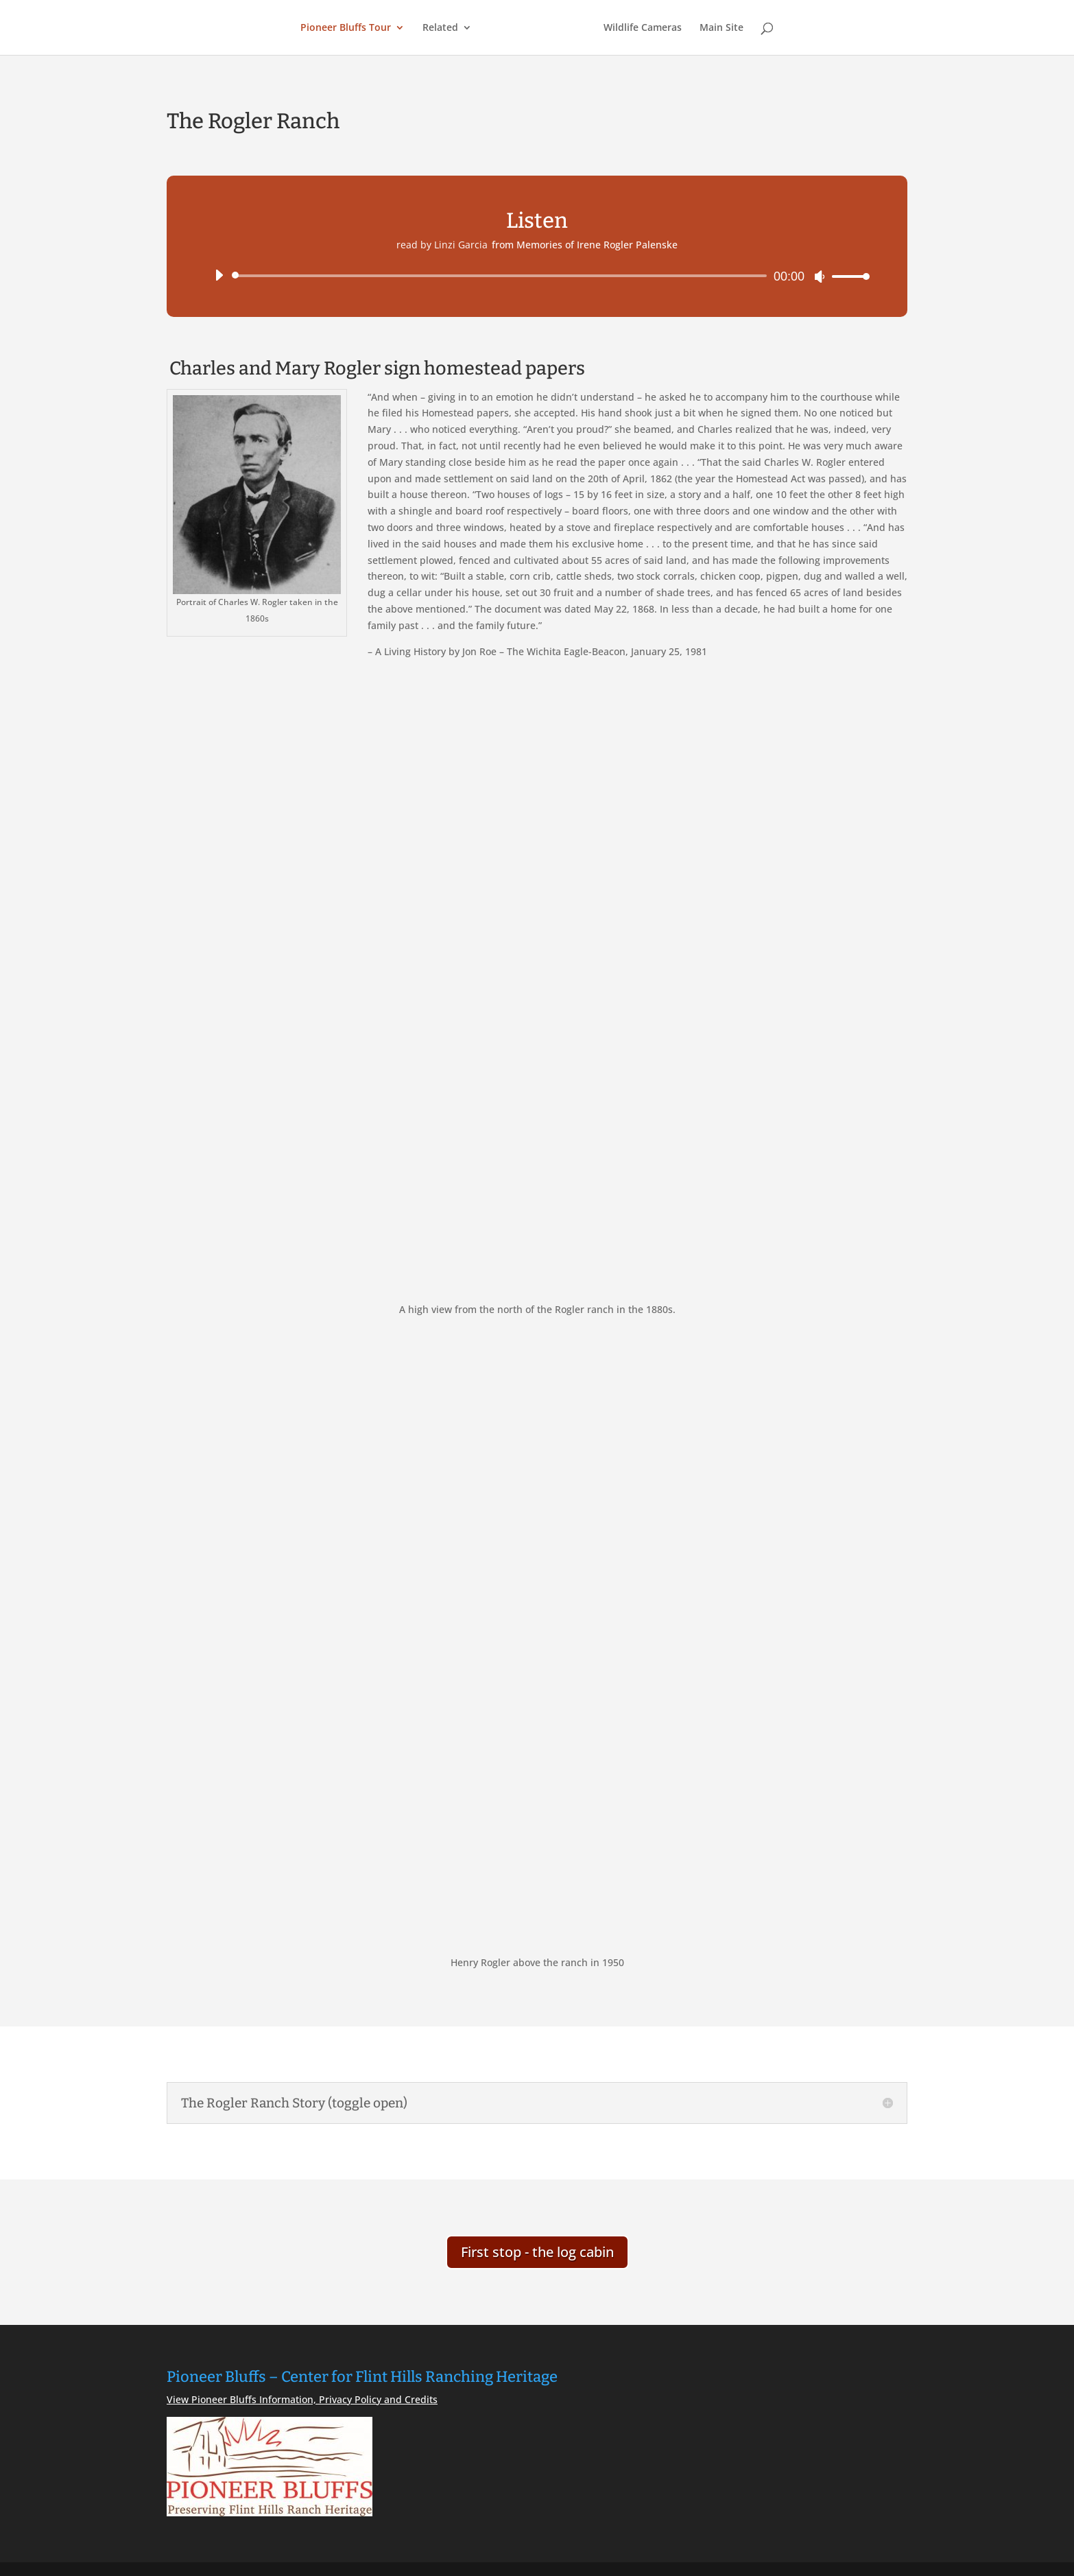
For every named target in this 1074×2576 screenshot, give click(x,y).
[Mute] (819, 276)
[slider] (502, 275)
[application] (537, 276)
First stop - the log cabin (537, 2252)
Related (440, 28)
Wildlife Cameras (643, 28)
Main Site (721, 28)
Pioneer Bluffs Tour (345, 28)
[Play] (219, 275)
